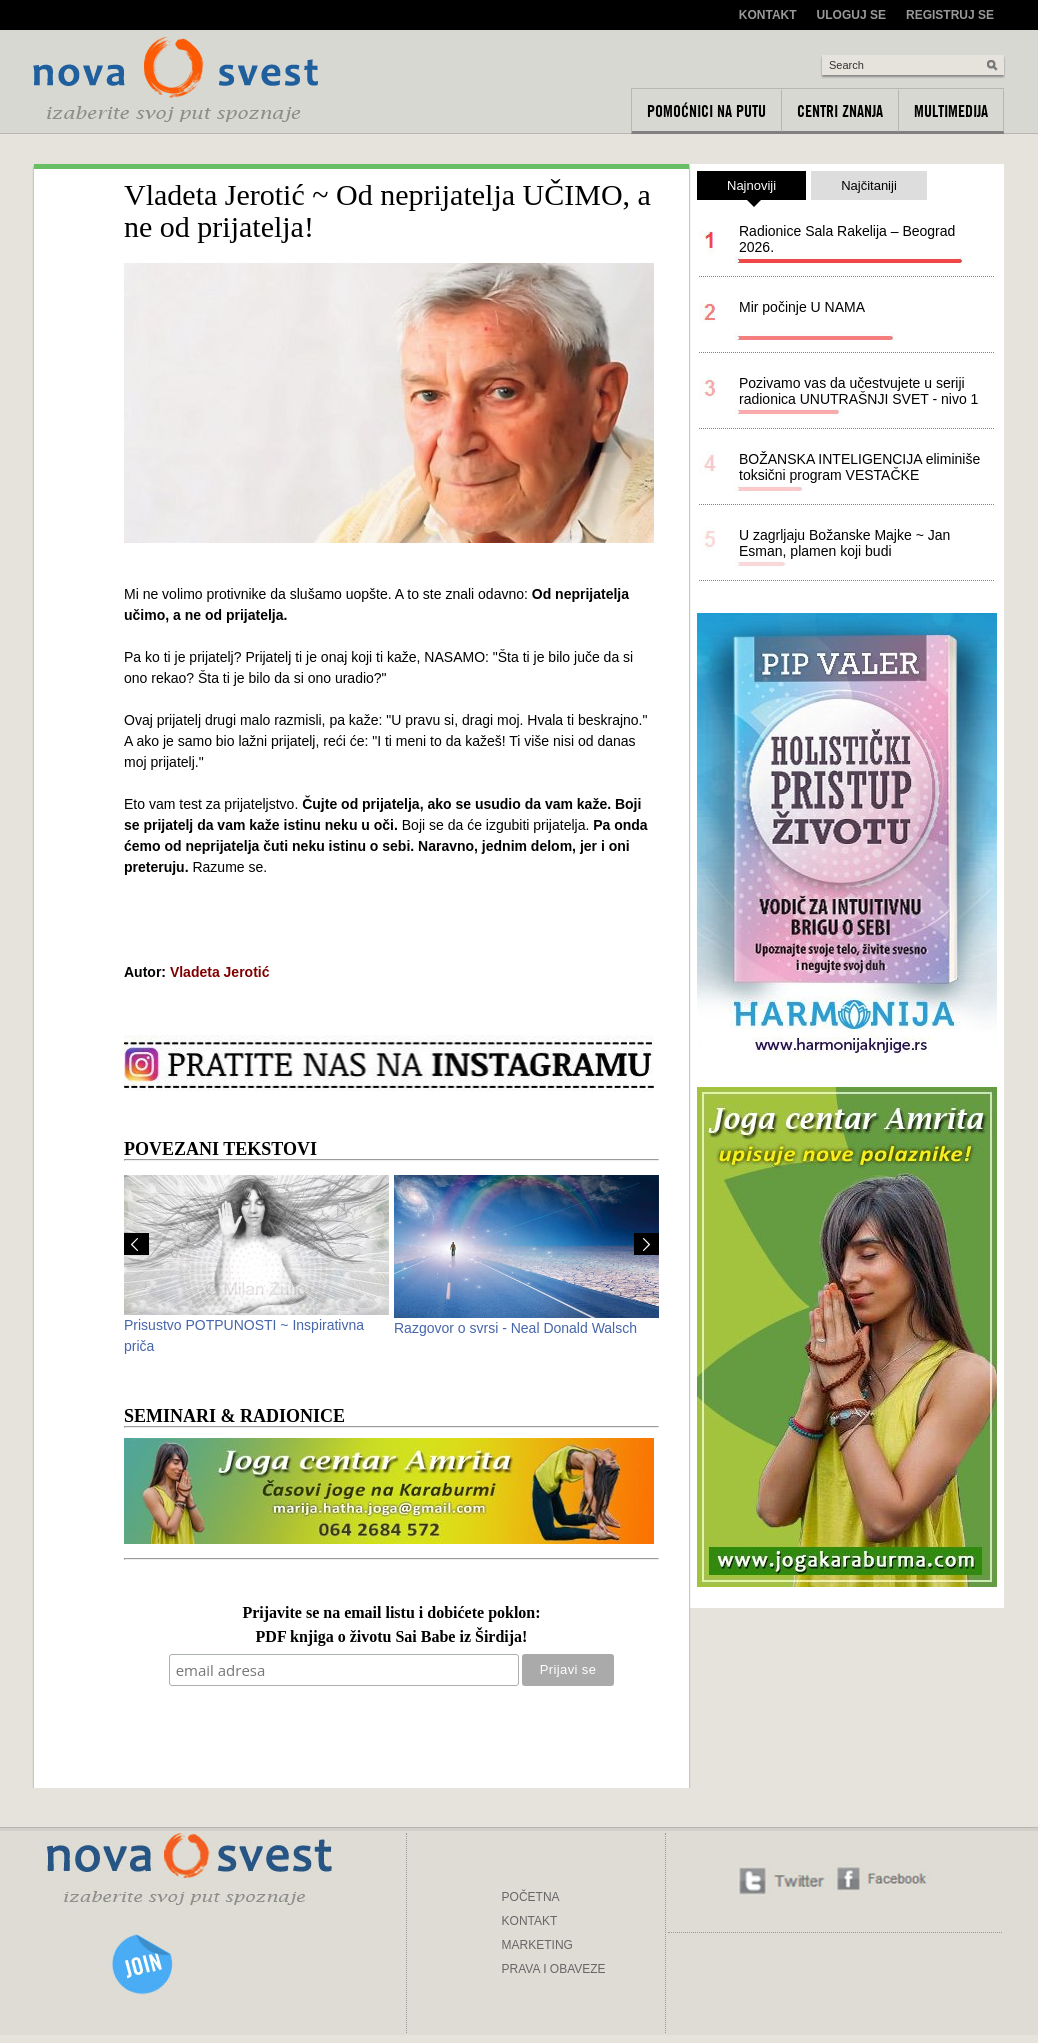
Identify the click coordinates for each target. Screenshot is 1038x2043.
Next (646, 1244)
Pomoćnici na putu (706, 111)
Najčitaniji (869, 185)
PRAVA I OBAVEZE (554, 1969)
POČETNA (531, 1897)
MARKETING (537, 1945)
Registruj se (950, 15)
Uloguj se (851, 15)
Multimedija (951, 111)
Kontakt (768, 15)
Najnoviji (751, 189)
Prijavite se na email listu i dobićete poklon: (391, 1613)
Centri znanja (840, 111)
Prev (136, 1244)
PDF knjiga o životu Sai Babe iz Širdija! (392, 1637)
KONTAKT (530, 1921)
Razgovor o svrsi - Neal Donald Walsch (515, 1328)
